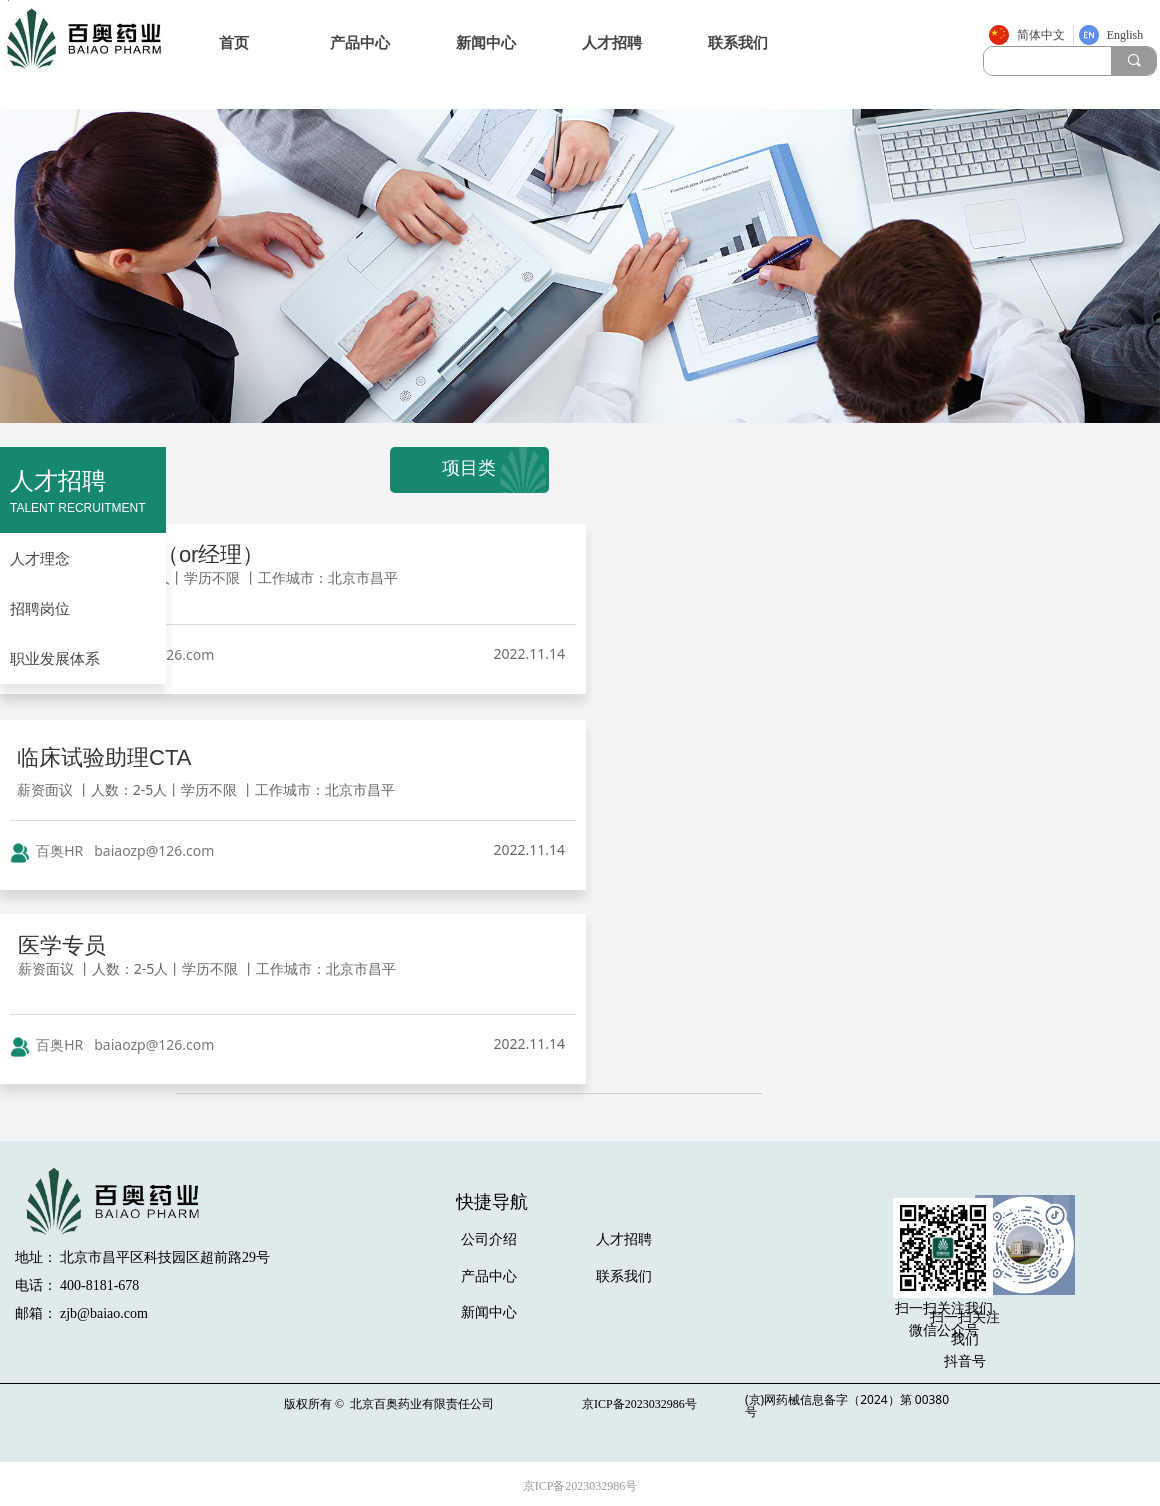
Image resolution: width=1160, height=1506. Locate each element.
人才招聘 (612, 43)
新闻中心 (486, 43)
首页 (234, 43)
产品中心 (360, 43)
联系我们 (738, 43)
